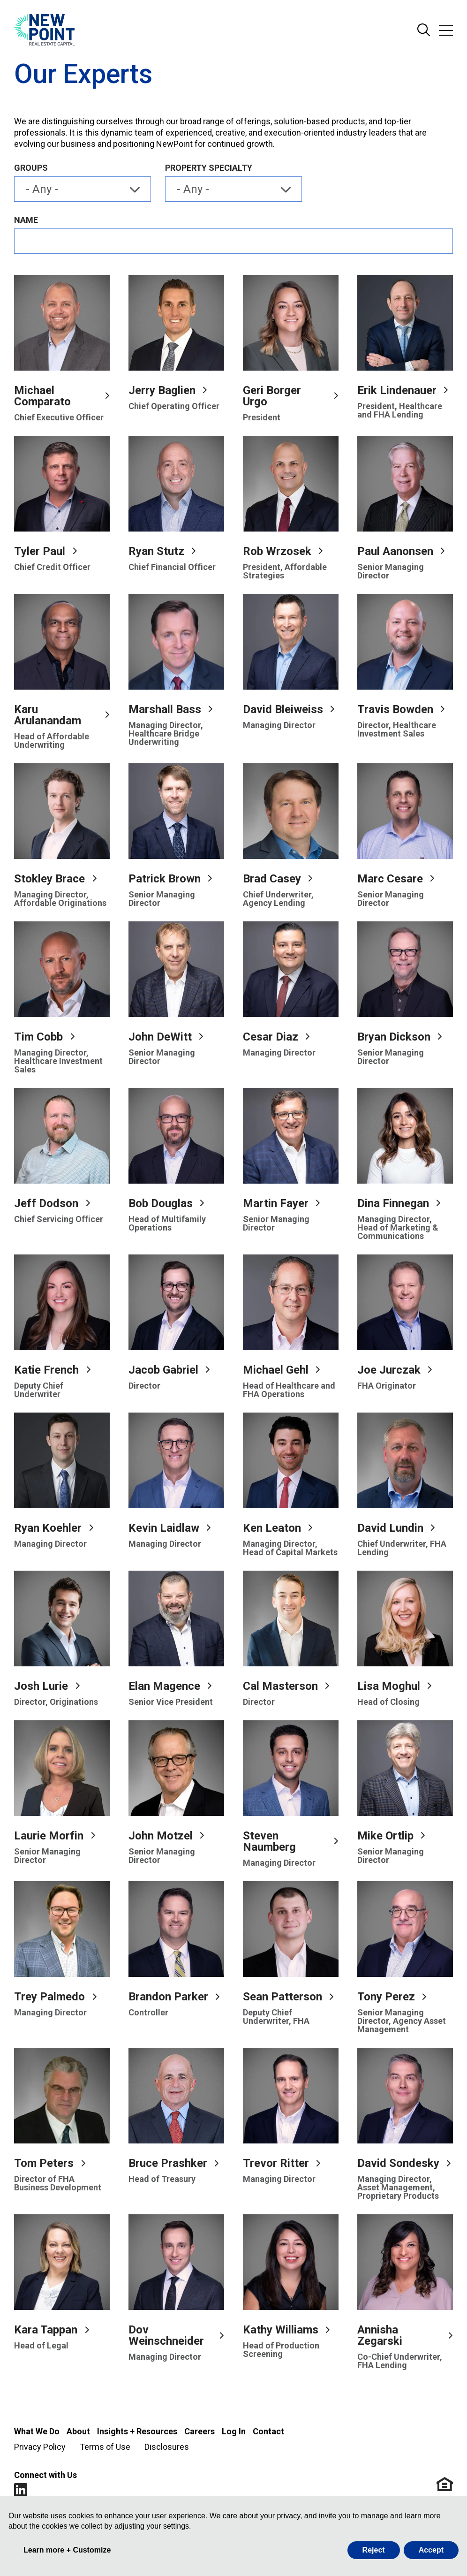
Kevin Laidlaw (163, 1528)
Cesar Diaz (270, 1036)
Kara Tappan (45, 2329)
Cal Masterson (280, 1686)
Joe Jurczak (389, 1369)
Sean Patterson (282, 1996)
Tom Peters (44, 2163)
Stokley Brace (49, 878)
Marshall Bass (164, 709)
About (78, 2431)
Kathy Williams (280, 2329)
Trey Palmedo (49, 1996)
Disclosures (166, 2447)
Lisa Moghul (388, 1686)
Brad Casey (272, 878)
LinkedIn (20, 2490)
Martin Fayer (276, 1203)
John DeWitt (160, 1036)
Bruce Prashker (167, 2163)
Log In (234, 2431)
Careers (199, 2431)
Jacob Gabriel (163, 1369)
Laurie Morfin (48, 1835)
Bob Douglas (160, 1203)
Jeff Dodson (46, 1203)
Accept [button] (431, 2550)
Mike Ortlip (385, 1835)
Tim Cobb (38, 1036)
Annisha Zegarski (379, 2335)
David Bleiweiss (283, 709)
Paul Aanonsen (395, 551)
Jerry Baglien (162, 390)
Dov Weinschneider (166, 2335)
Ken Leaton (272, 1528)
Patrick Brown (164, 878)
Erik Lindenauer (397, 390)
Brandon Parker (168, 1996)
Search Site (423, 30)
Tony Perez (386, 1996)
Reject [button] (373, 2550)
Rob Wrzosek (277, 551)
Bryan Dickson (393, 1036)
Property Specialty (208, 168)
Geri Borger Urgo (272, 396)
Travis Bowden (395, 709)
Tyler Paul (39, 551)
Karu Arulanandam (47, 715)
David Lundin (390, 1528)
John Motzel (160, 1835)
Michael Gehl (276, 1369)
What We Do (37, 2431)
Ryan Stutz (156, 551)
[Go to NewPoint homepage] (44, 30)
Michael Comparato (42, 396)
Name (26, 220)
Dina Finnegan (393, 1203)
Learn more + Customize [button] (67, 2550)
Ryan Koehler (48, 1528)
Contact (268, 2431)
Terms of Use (105, 2447)
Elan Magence (164, 1686)
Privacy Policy (40, 2447)
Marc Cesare (390, 878)
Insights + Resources (137, 2431)
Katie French (46, 1369)
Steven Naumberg (269, 1841)
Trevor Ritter (276, 2163)
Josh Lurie (41, 1686)
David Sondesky (398, 2163)
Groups (31, 168)
